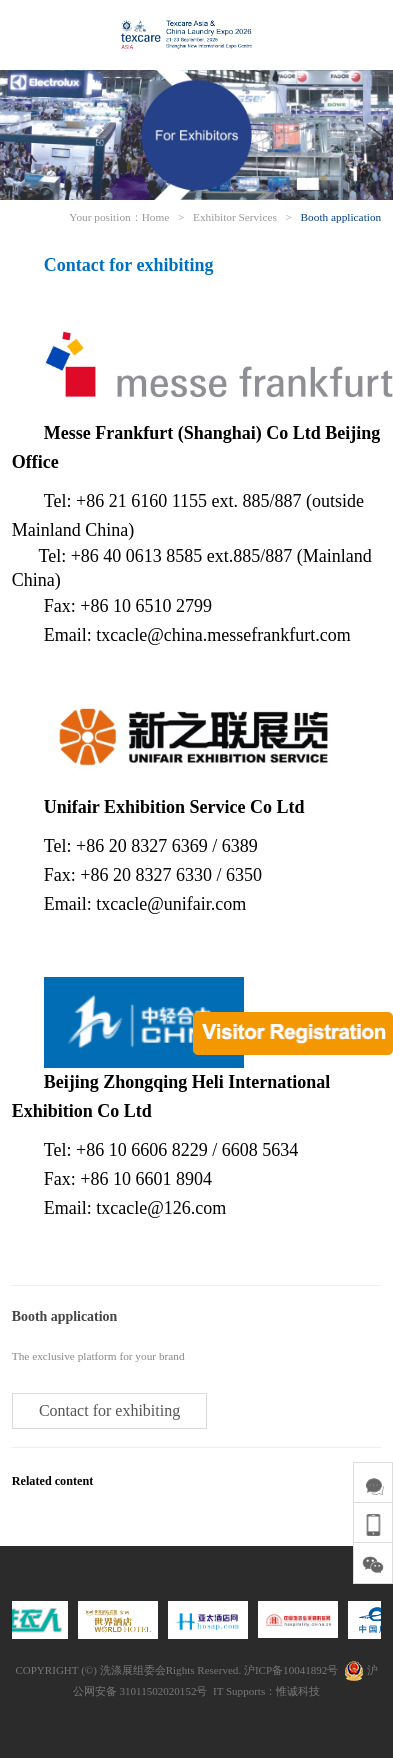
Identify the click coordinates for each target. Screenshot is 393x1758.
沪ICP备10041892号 (291, 1670)
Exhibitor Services (235, 217)
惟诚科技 (298, 1691)
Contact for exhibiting (109, 1410)
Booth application (341, 217)
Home (156, 217)
